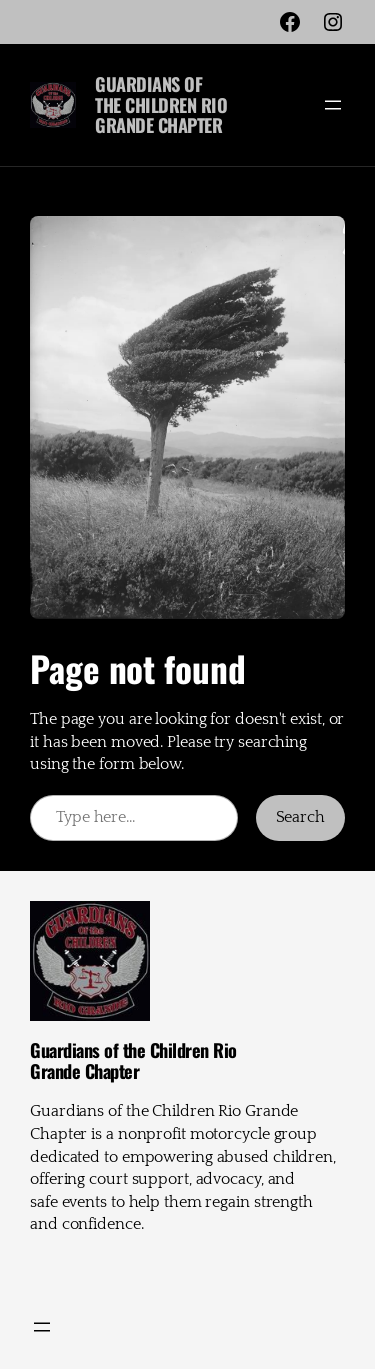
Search (300, 817)
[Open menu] (333, 105)
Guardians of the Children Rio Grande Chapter (161, 104)
